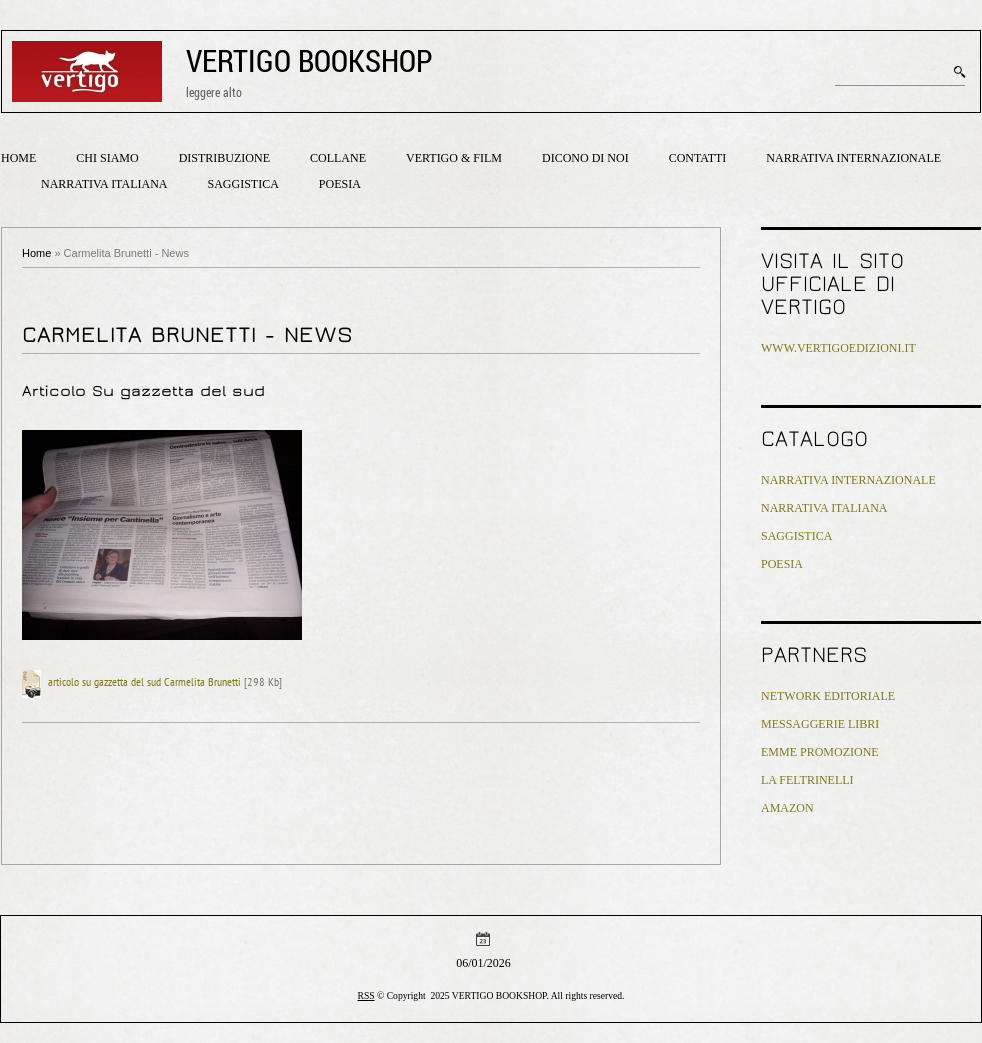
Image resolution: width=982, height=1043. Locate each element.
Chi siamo (107, 158)
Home (18, 158)
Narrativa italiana (104, 184)
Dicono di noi (585, 158)
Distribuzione (224, 158)
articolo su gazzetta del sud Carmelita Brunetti (144, 683)
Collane (338, 158)
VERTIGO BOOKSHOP (309, 60)
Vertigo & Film (454, 158)
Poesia (340, 184)
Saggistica (242, 184)
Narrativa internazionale (853, 158)
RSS (366, 995)
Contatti (698, 158)
